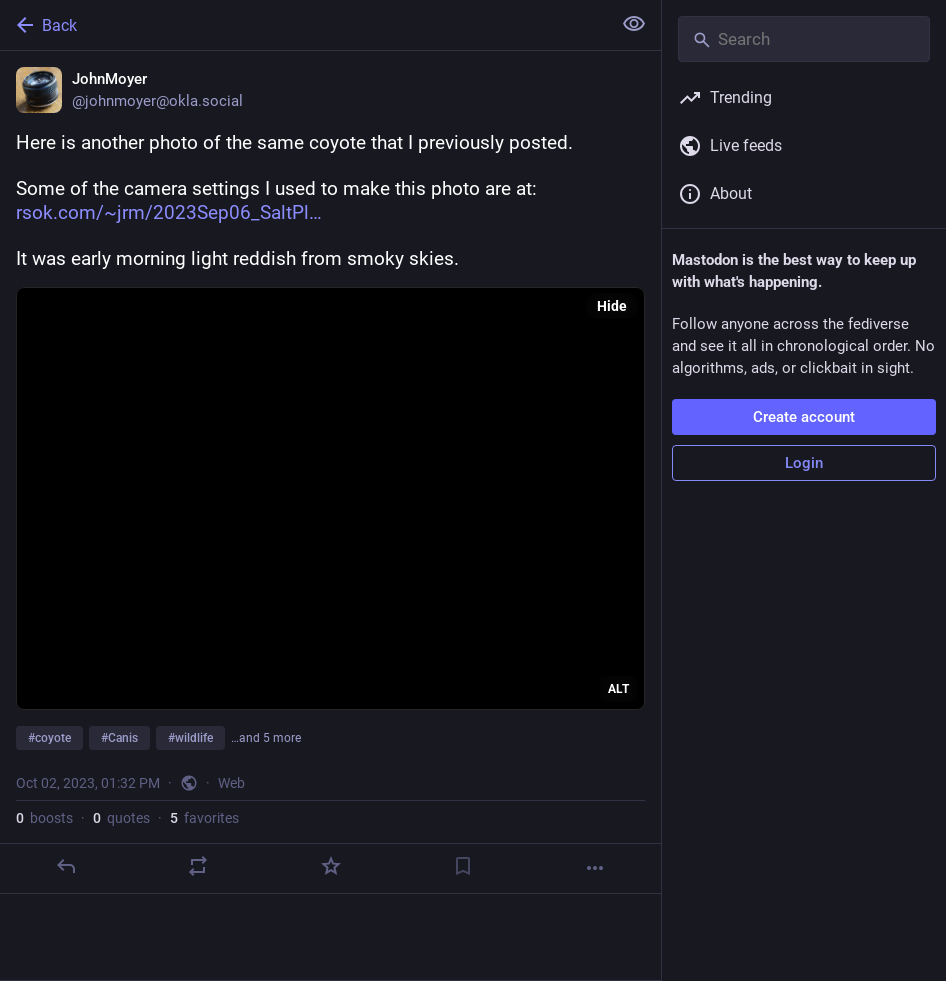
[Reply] (66, 866)
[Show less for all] (634, 24)
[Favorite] (331, 866)
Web (231, 783)
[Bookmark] (463, 866)
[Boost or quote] (198, 866)
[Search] (804, 39)
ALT (618, 689)
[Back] (303, 25)
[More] (595, 868)
